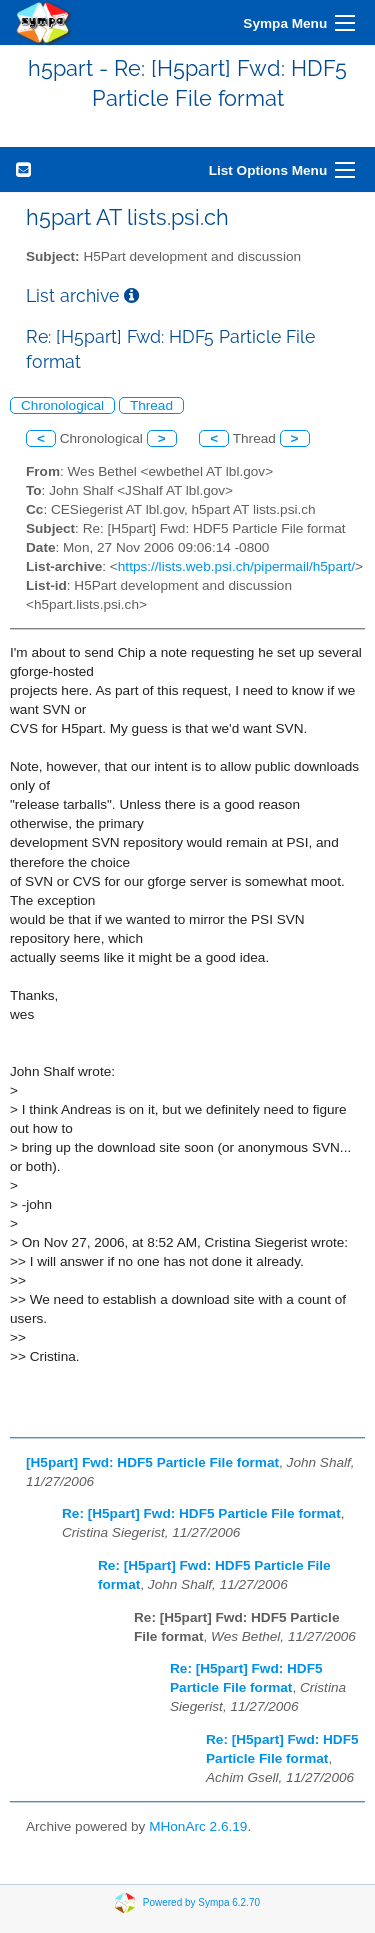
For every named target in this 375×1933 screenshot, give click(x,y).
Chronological (62, 405)
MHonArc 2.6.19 (198, 1826)
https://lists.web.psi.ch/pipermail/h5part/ (236, 566)
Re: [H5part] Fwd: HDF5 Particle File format (201, 1513)
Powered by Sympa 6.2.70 (201, 1901)
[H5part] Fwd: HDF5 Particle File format (152, 1462)
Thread (151, 405)
